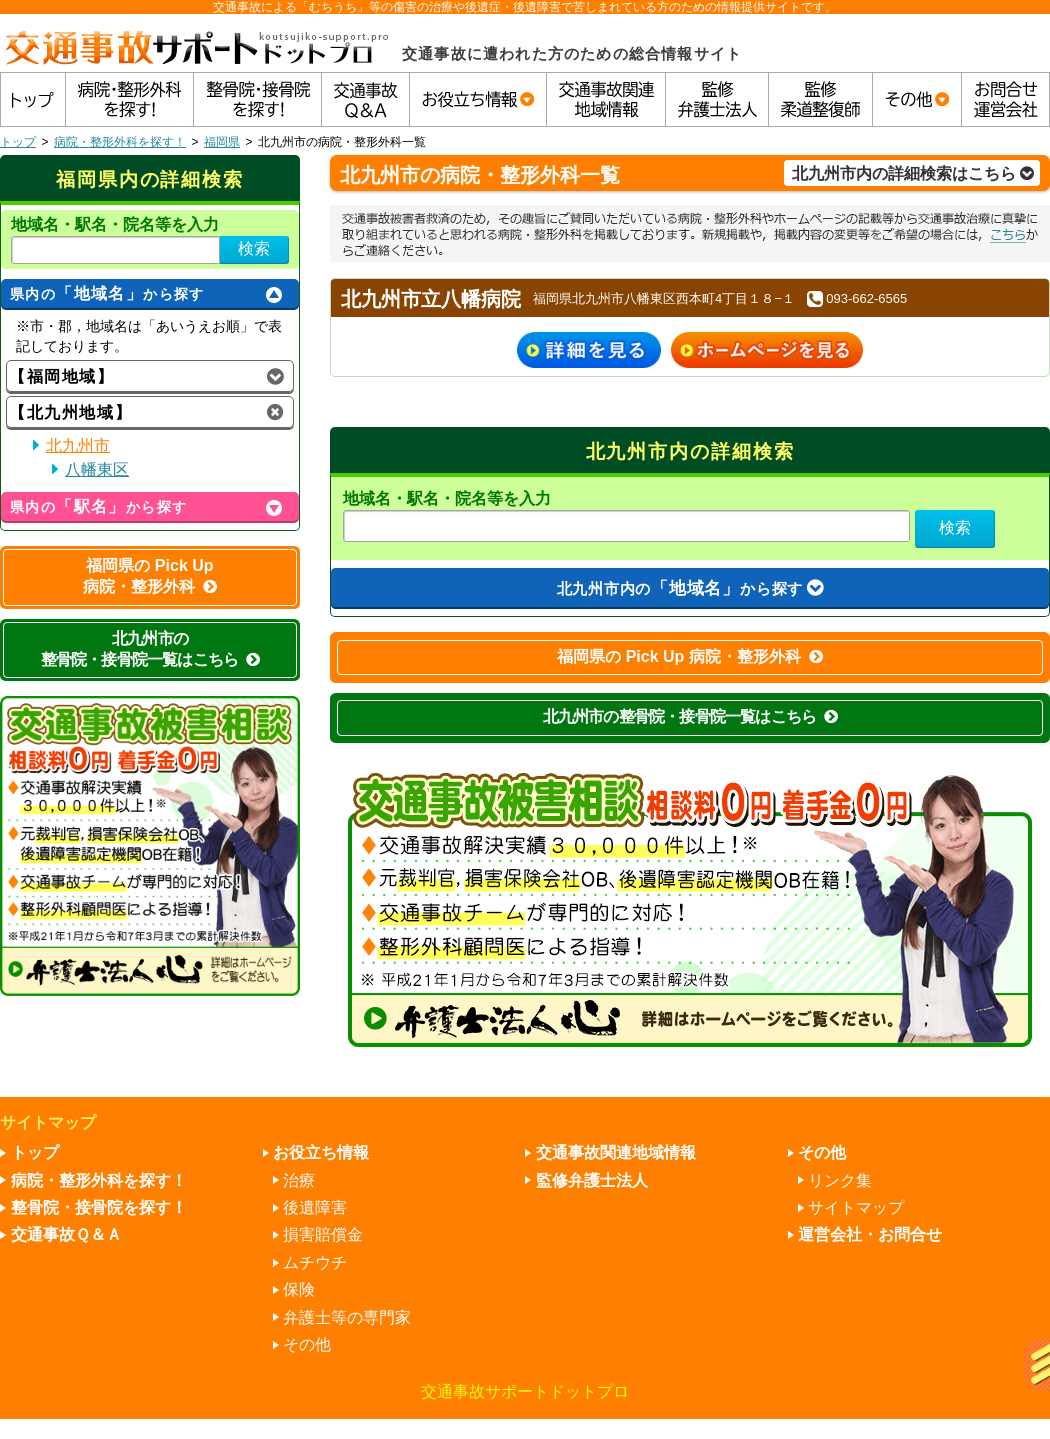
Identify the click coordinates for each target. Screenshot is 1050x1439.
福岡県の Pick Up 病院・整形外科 (690, 656)
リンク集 (840, 1180)
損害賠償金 (323, 1234)
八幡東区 (97, 469)
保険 (299, 1289)
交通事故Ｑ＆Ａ (66, 1234)
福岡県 (222, 142)
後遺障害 (315, 1207)
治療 (299, 1180)
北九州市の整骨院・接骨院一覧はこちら (690, 716)
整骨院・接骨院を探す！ (99, 1207)
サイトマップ (856, 1207)
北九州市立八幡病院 (431, 299)
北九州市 (78, 445)
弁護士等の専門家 (347, 1317)
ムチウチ (315, 1262)
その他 (307, 1344)
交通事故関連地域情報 (616, 1152)
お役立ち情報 (321, 1152)
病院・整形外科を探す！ (120, 142)
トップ (18, 142)
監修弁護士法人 (592, 1180)
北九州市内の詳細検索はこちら (913, 173)
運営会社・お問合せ (870, 1234)
